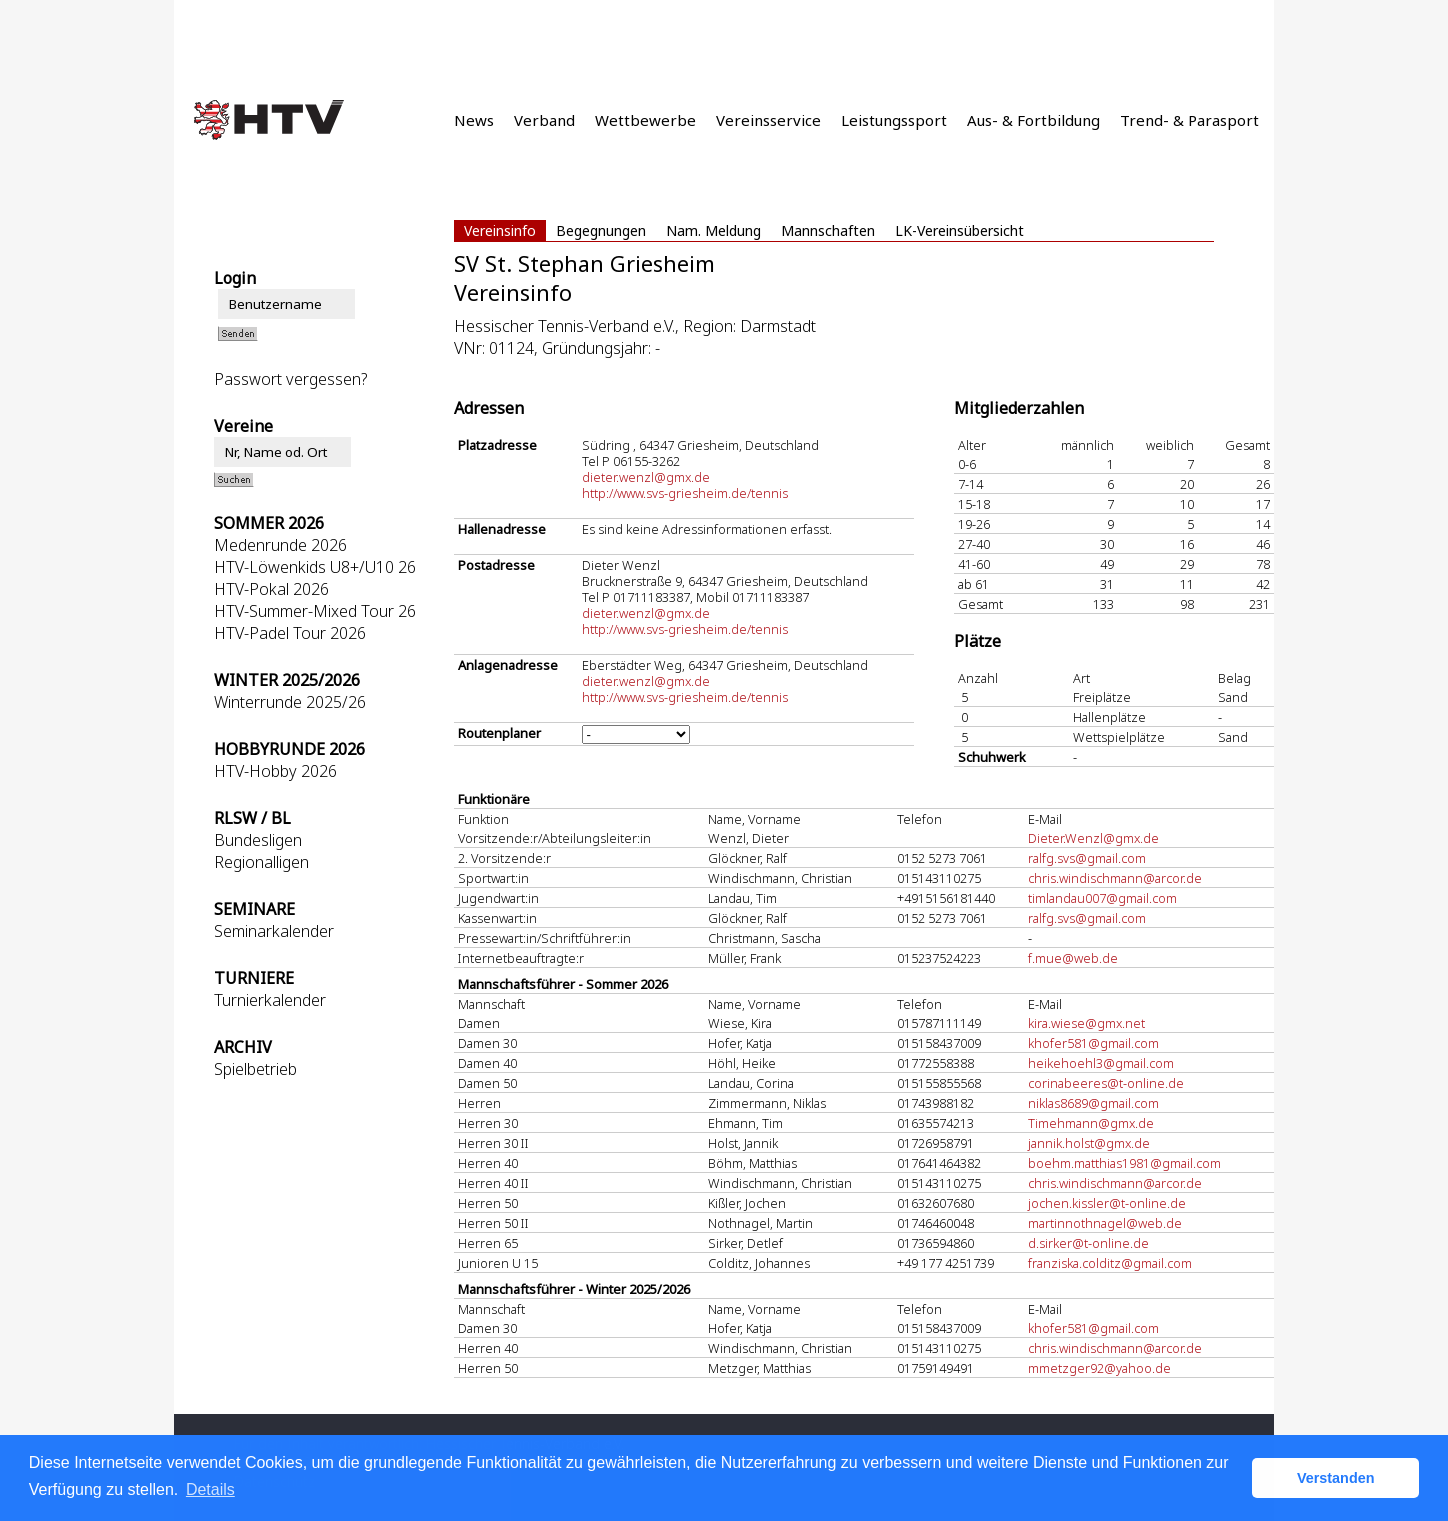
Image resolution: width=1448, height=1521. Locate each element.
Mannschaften (828, 230)
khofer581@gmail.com (1093, 1043)
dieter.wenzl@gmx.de (646, 477)
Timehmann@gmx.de (1091, 1123)
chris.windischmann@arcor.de (1115, 878)
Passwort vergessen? (290, 379)
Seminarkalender (274, 931)
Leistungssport (894, 120)
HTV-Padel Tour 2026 (290, 633)
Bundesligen (258, 840)
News (474, 120)
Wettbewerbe (645, 120)
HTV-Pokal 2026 (271, 589)
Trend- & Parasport (1189, 120)
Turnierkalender (270, 1000)
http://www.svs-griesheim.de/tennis (685, 493)
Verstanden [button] (1336, 1478)
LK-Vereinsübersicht (959, 230)
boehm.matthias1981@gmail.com (1124, 1163)
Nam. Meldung (713, 230)
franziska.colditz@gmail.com (1110, 1263)
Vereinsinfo (500, 230)
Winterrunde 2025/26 (290, 702)
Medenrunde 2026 (280, 545)
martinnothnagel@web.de (1105, 1223)
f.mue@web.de (1073, 958)
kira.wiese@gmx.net (1086, 1023)
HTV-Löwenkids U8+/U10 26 (315, 567)
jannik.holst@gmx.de (1089, 1143)
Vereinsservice (768, 120)
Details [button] (210, 1489)
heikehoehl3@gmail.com (1101, 1063)
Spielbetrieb (255, 1069)
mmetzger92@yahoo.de (1099, 1368)
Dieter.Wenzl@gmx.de (1093, 838)
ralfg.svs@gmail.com (1087, 858)
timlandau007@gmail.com (1102, 898)
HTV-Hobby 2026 (275, 771)
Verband (544, 120)
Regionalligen (261, 862)
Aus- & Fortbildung (1033, 120)
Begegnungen (601, 230)
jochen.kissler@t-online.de (1107, 1203)
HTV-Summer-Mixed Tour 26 (315, 611)
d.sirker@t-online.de (1088, 1243)
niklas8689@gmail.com (1093, 1103)
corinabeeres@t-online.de (1106, 1083)
